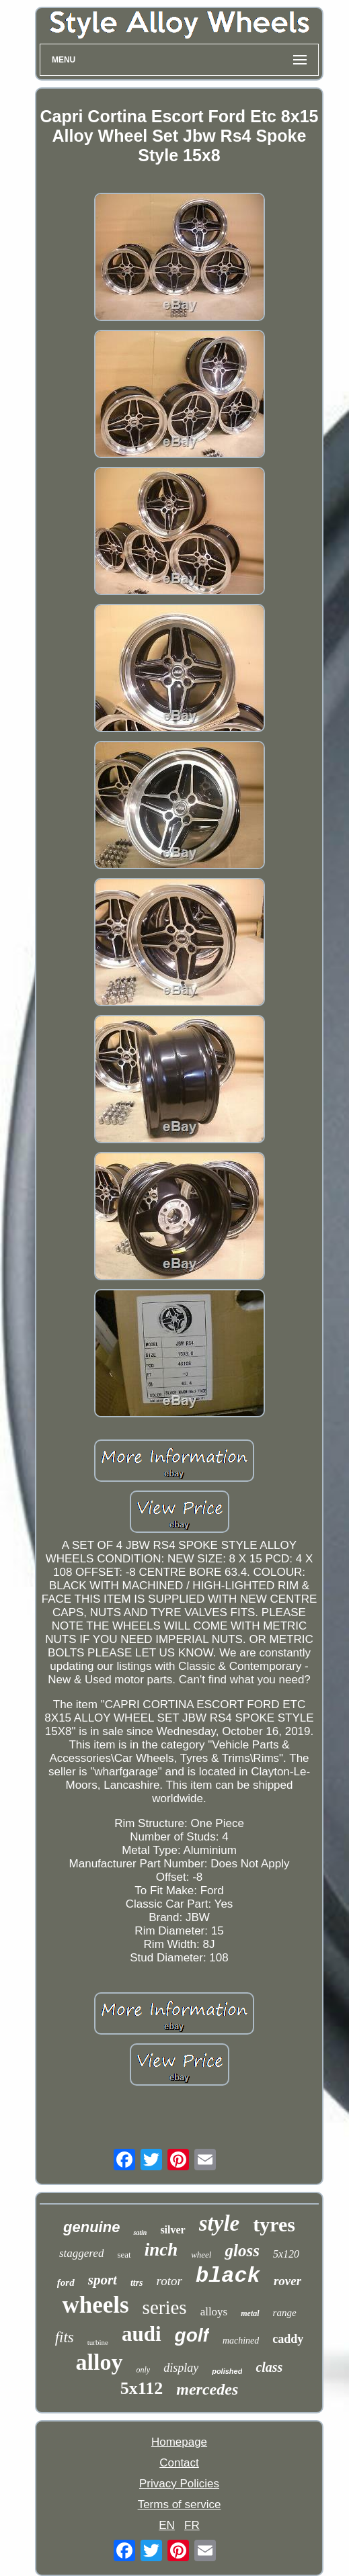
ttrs (136, 2283)
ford (66, 2282)
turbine (97, 2342)
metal (250, 2313)
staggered (81, 2253)
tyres (274, 2224)
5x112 (141, 2388)
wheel (201, 2255)
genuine (91, 2227)
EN (167, 2525)
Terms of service (179, 2504)
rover (287, 2281)
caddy (287, 2339)
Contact (179, 2462)
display (180, 2367)
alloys (214, 2311)
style (219, 2223)
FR (192, 2525)
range (285, 2312)
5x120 (286, 2254)
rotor (169, 2281)
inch (161, 2249)
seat (123, 2255)
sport (102, 2280)
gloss (242, 2250)
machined (241, 2341)
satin (140, 2232)
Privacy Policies (179, 2483)
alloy (99, 2362)
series (165, 2307)
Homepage (179, 2442)
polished (227, 2371)
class (269, 2367)
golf (192, 2335)
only (144, 2369)
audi (141, 2334)
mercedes (207, 2389)
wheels (95, 2305)
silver (172, 2229)
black (228, 2276)
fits (64, 2337)
